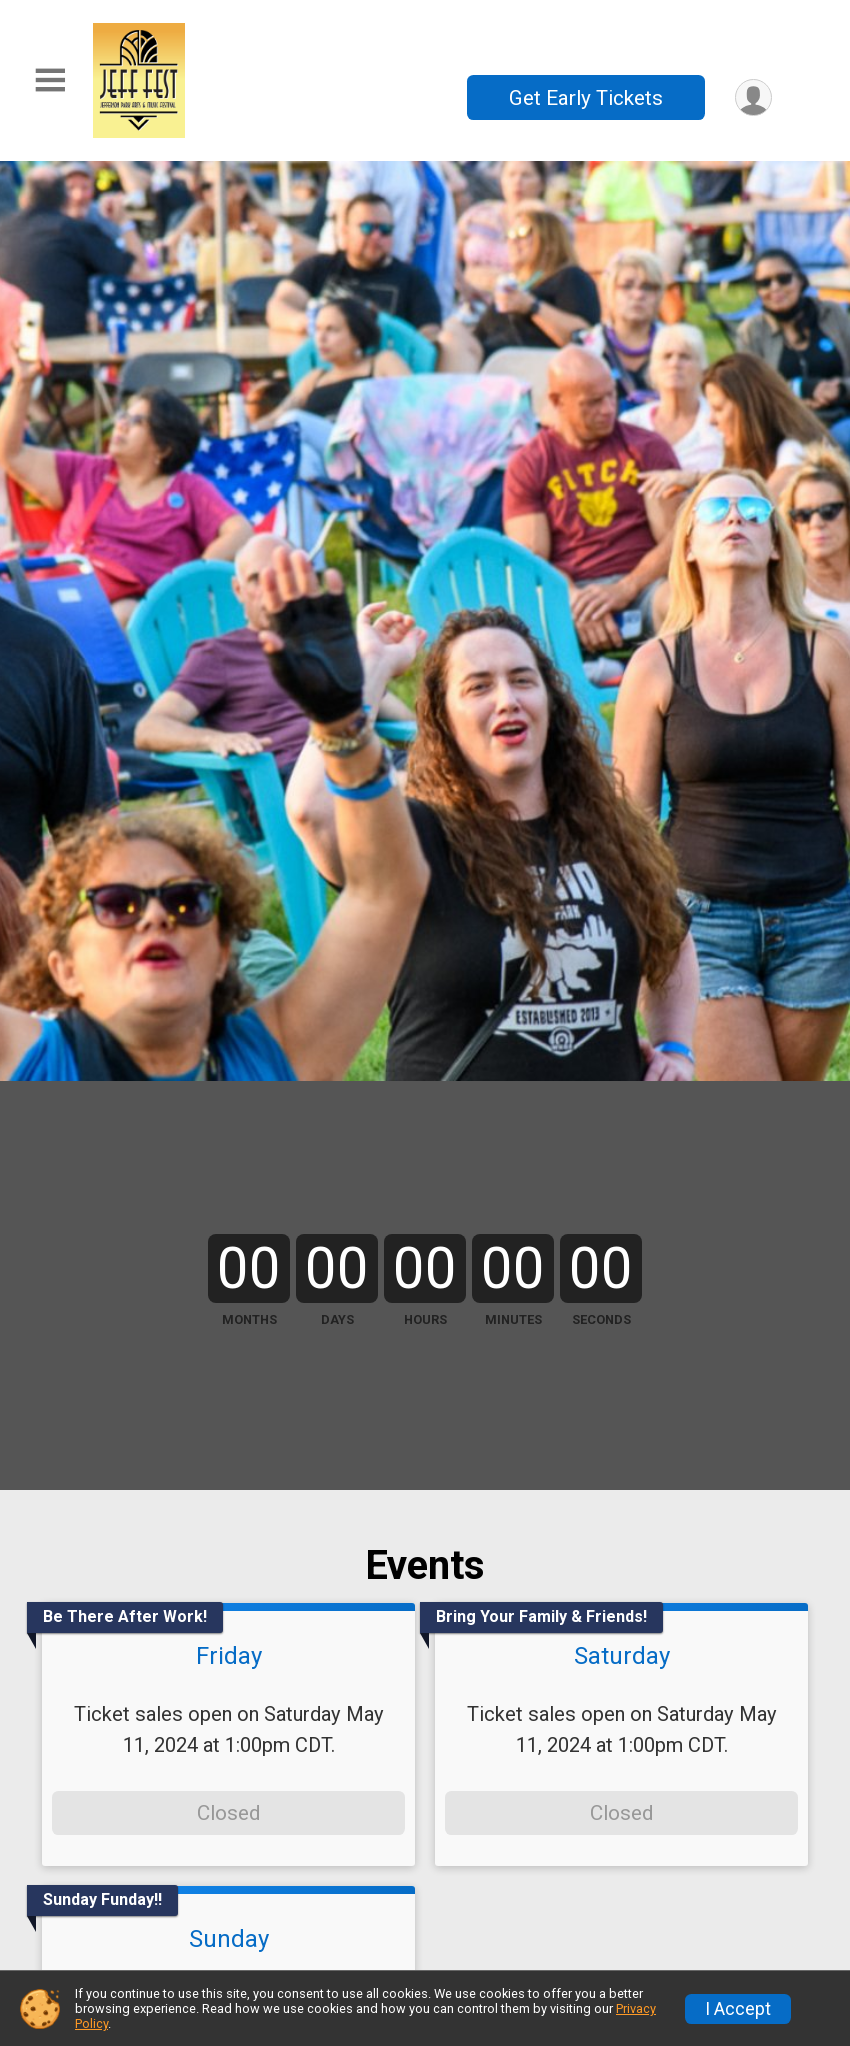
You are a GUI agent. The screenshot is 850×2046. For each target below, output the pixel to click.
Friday (229, 1656)
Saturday (622, 1656)
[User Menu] (753, 97)
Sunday (229, 1939)
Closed (228, 1813)
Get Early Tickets (586, 98)
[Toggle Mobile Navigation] (50, 80)
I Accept (738, 2009)
